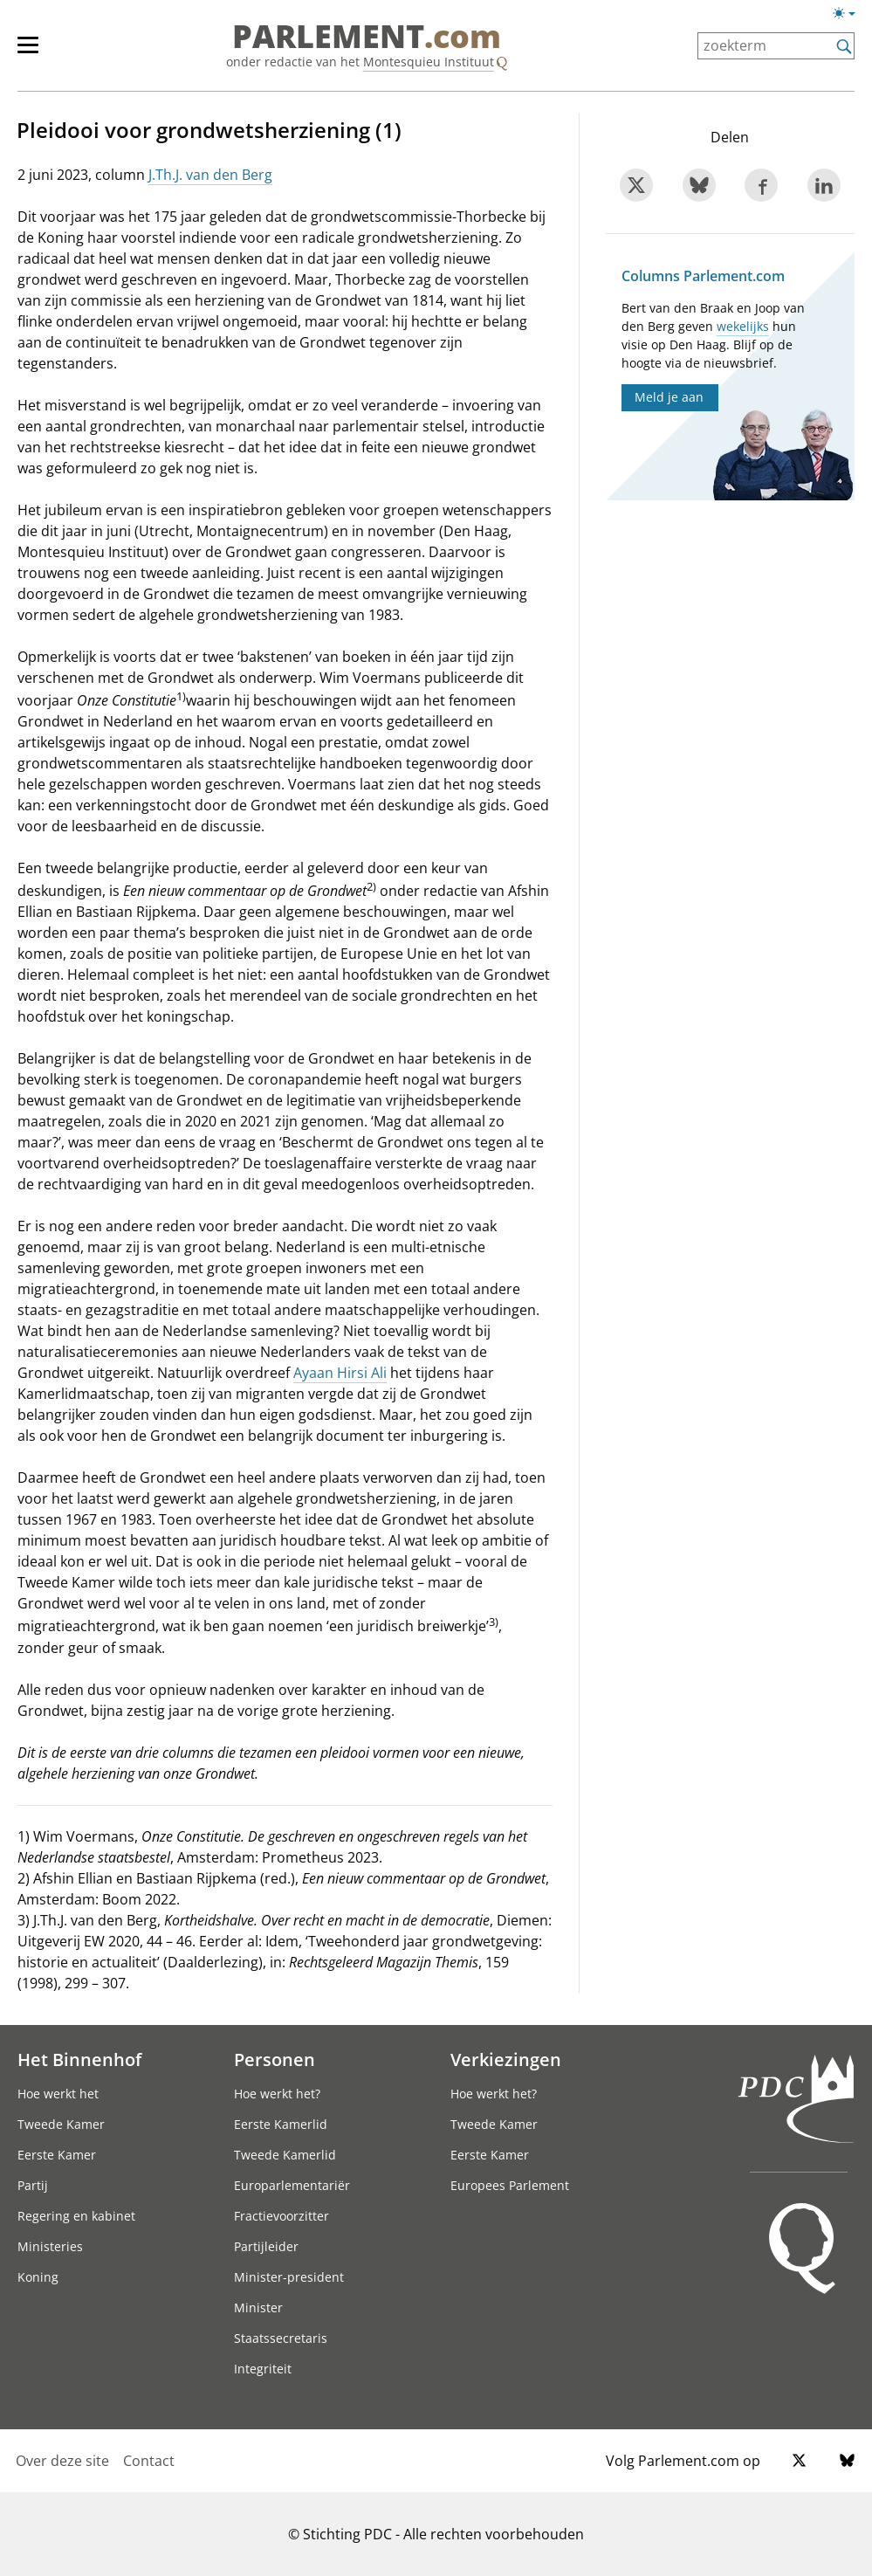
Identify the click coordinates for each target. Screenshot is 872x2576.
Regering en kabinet (76, 2216)
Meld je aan (669, 397)
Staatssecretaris (280, 2338)
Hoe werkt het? (277, 2093)
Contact (149, 2460)
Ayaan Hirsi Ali (340, 1372)
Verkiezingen (505, 2059)
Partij (32, 2185)
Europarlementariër (292, 2185)
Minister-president (289, 2277)
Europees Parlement (509, 2185)
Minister (258, 2307)
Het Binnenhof (79, 2059)
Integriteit (263, 2368)
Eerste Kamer (56, 2154)
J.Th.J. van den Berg (210, 174)
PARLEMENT (366, 36)
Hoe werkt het (58, 2093)
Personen (274, 2059)
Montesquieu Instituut (428, 61)
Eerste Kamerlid (280, 2124)
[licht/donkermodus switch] (850, 13)
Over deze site (62, 2460)
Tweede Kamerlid (285, 2154)
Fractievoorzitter (281, 2216)
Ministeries (50, 2246)
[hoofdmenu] (36, 52)
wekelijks (743, 326)
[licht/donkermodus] (850, 16)
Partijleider (266, 2246)
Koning (37, 2277)
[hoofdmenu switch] (27, 52)
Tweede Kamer (61, 2124)
